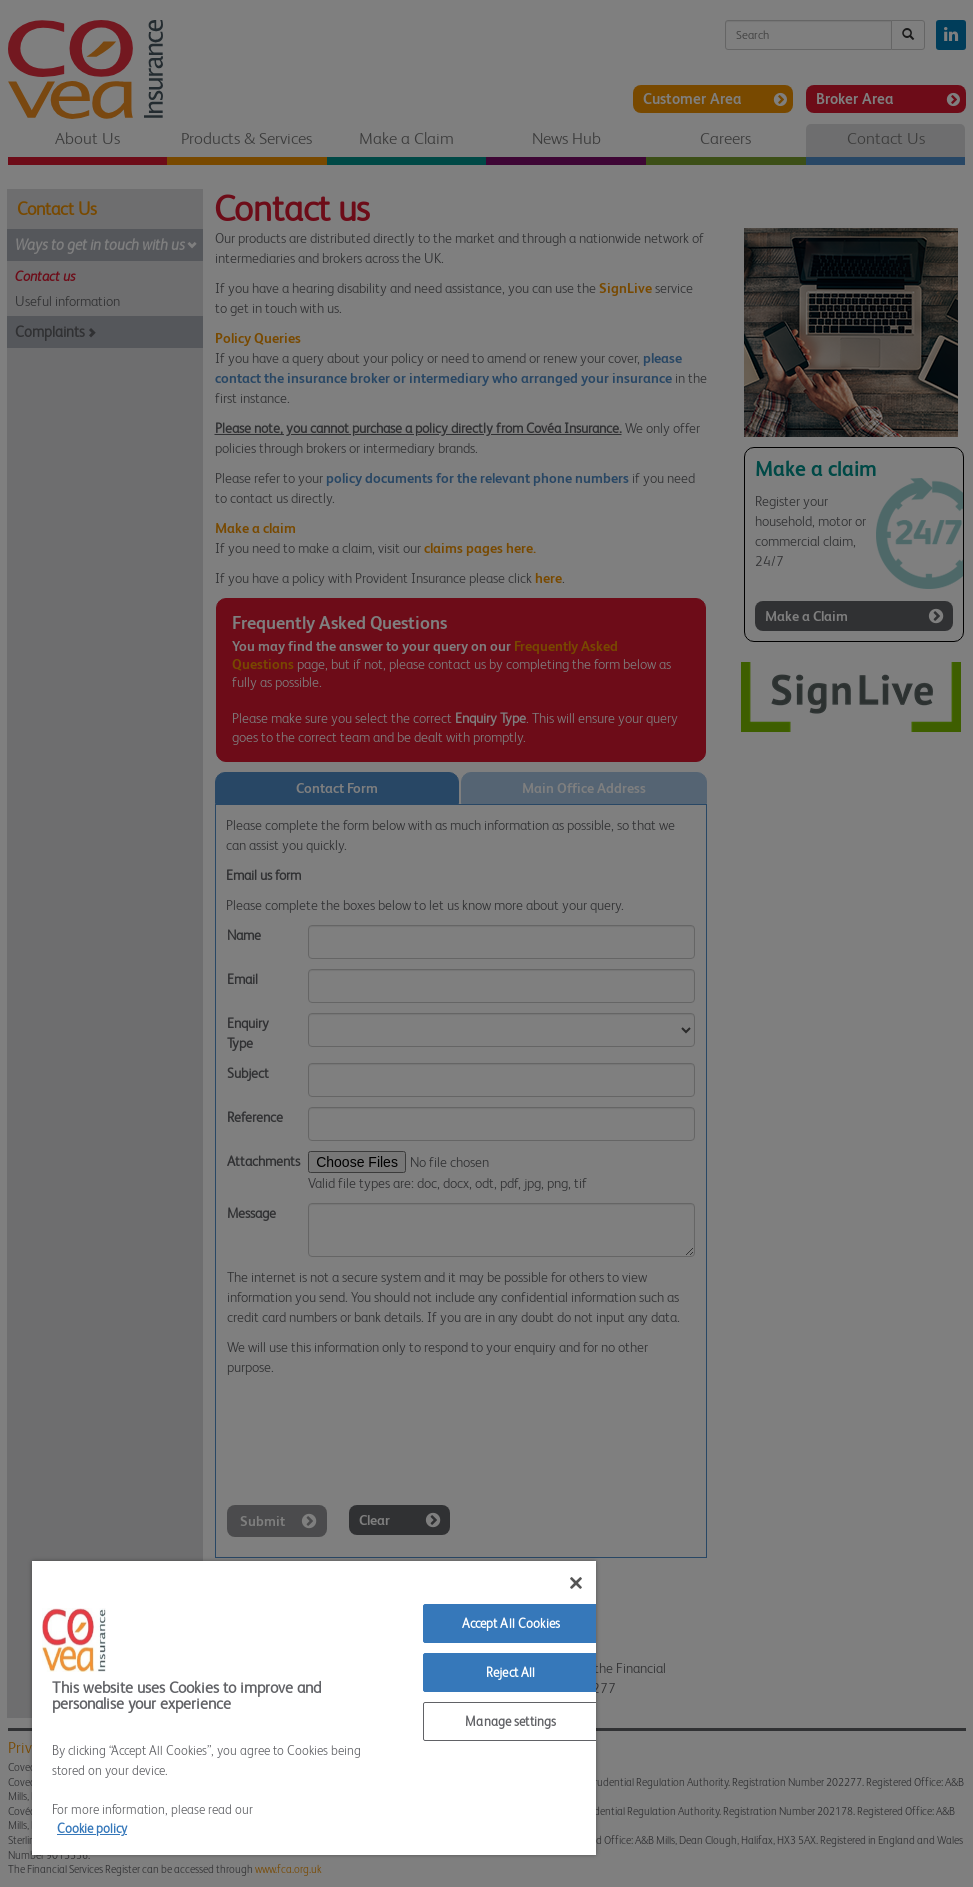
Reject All (510, 1672)
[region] (314, 1708)
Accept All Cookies (511, 1623)
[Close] (576, 1583)
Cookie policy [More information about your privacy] (92, 1828)
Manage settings (510, 1721)
